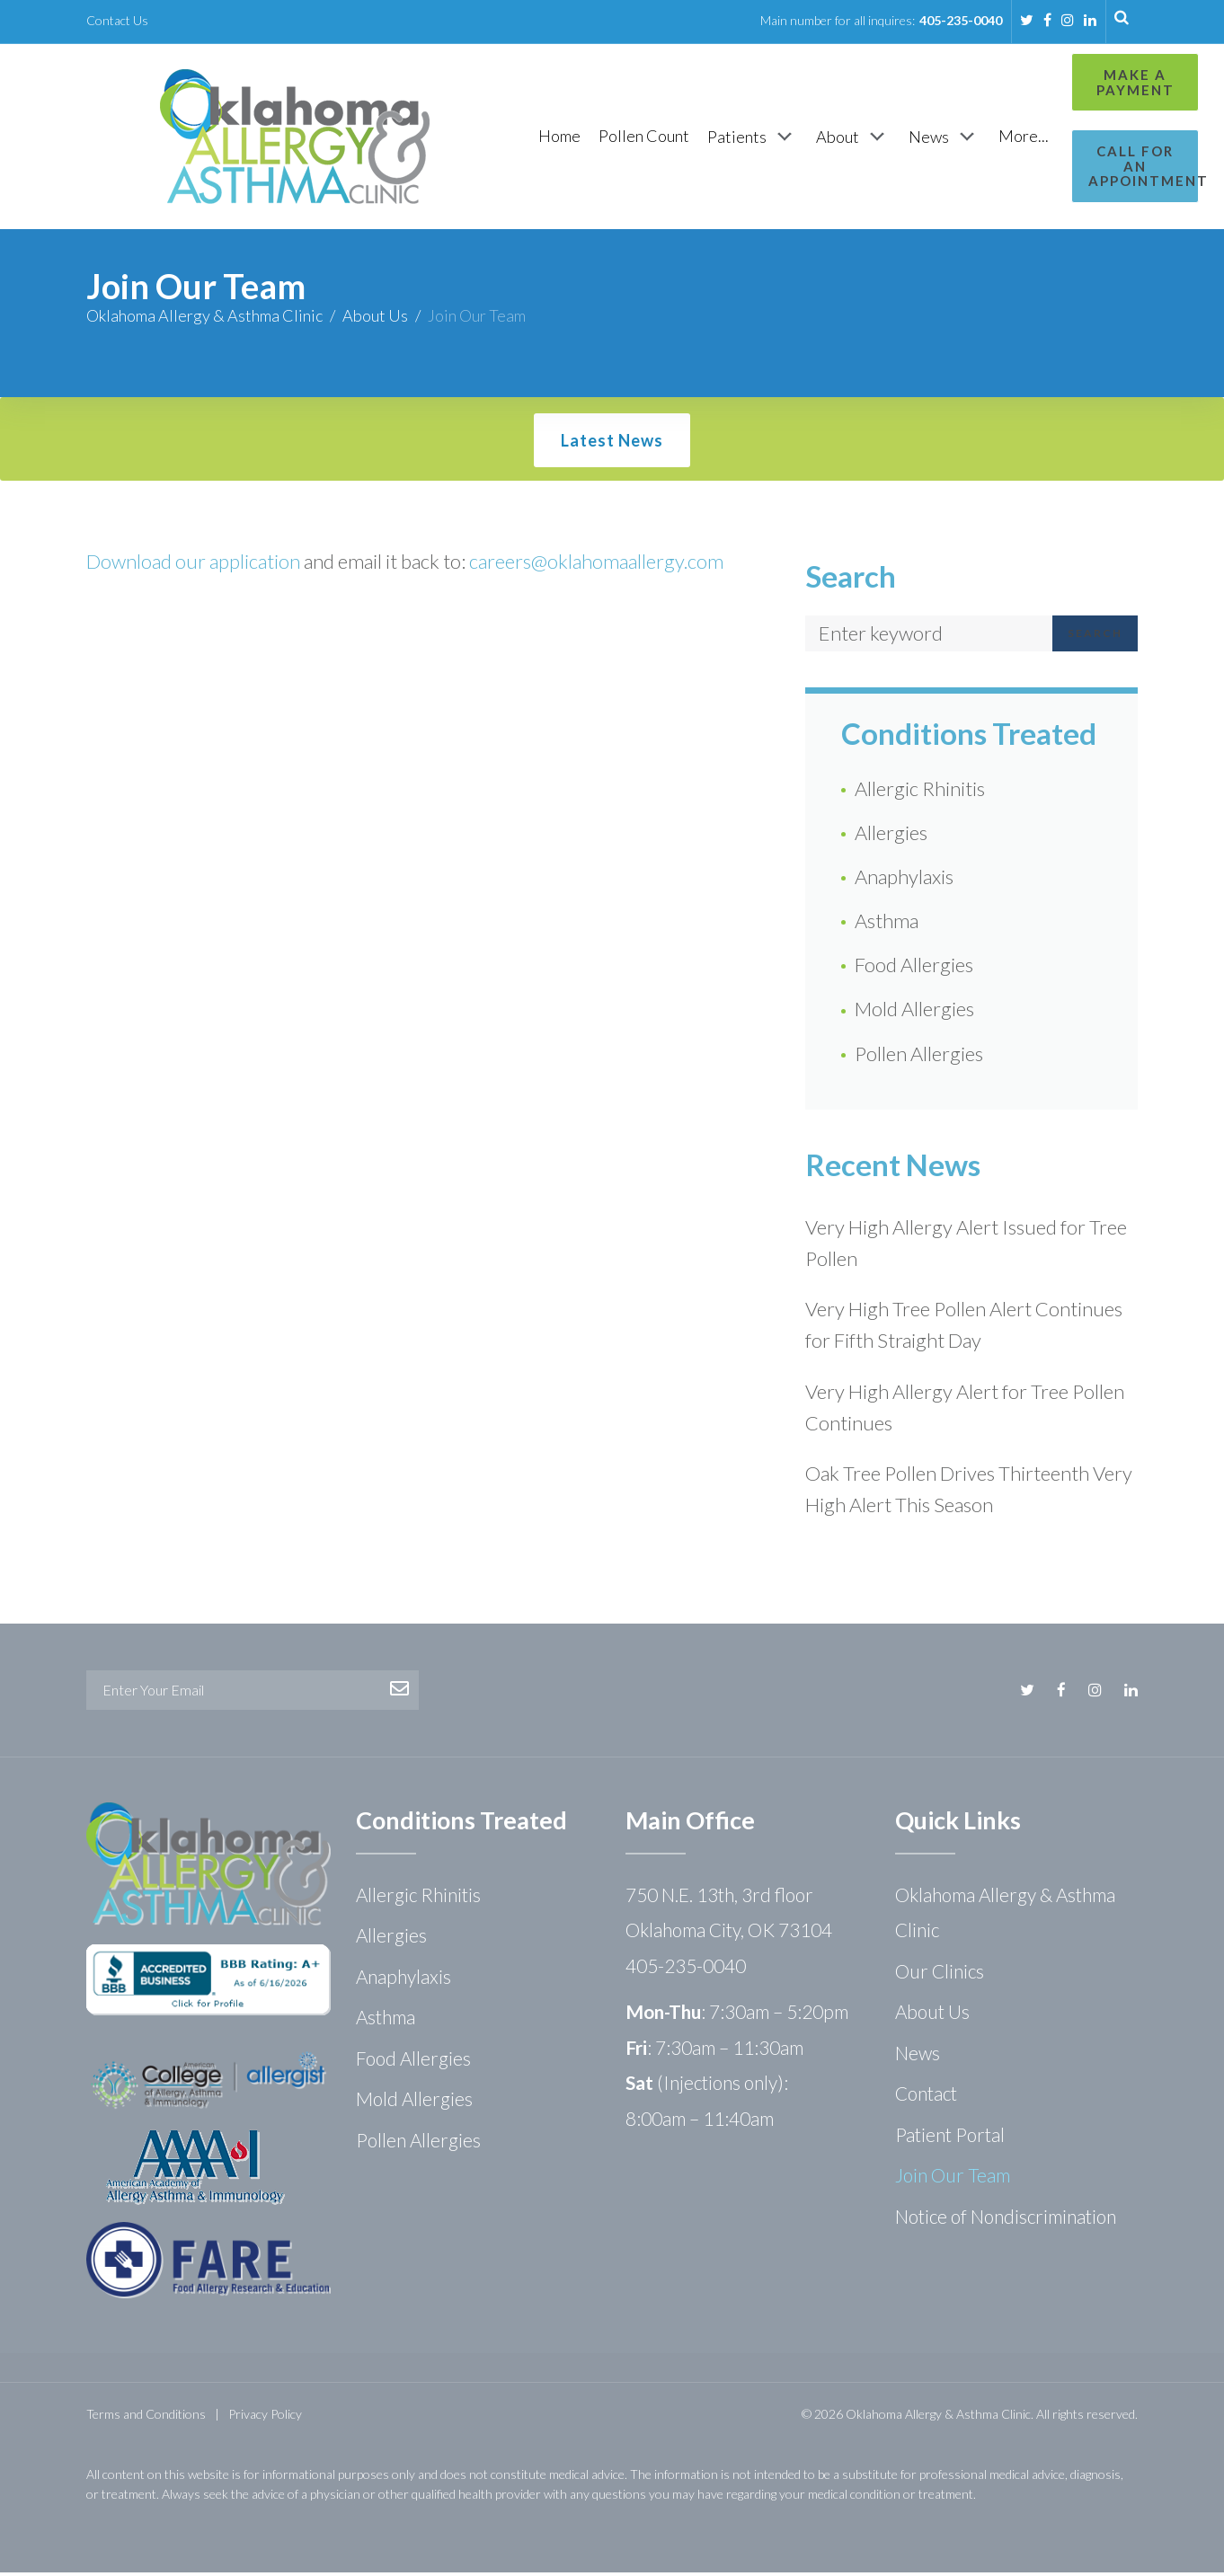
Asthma (886, 924)
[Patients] (659, 138)
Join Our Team (952, 2178)
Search (1095, 636)
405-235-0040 (960, 20)
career (496, 565)
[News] (851, 138)
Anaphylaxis (904, 880)
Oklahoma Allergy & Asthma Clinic (204, 319)
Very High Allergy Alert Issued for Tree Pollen (966, 1246)
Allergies (891, 836)
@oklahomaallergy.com (627, 565)
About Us (375, 319)
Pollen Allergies (919, 1057)
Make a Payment (1058, 82)
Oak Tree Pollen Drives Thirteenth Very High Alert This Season (968, 1492)
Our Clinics (939, 1974)
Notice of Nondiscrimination (1005, 2220)
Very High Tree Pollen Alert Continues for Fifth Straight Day (963, 1328)
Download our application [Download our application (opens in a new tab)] (193, 565)
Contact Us (117, 20)
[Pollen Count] (550, 137)
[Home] (466, 137)
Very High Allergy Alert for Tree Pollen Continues (964, 1410)
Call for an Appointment (1058, 158)
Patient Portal (950, 2138)
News (917, 2056)
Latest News (612, 444)
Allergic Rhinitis (920, 792)
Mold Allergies (914, 1012)
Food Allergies (914, 968)
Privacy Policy (265, 2417)
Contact (926, 2096)
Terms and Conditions (146, 2417)
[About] (760, 138)
